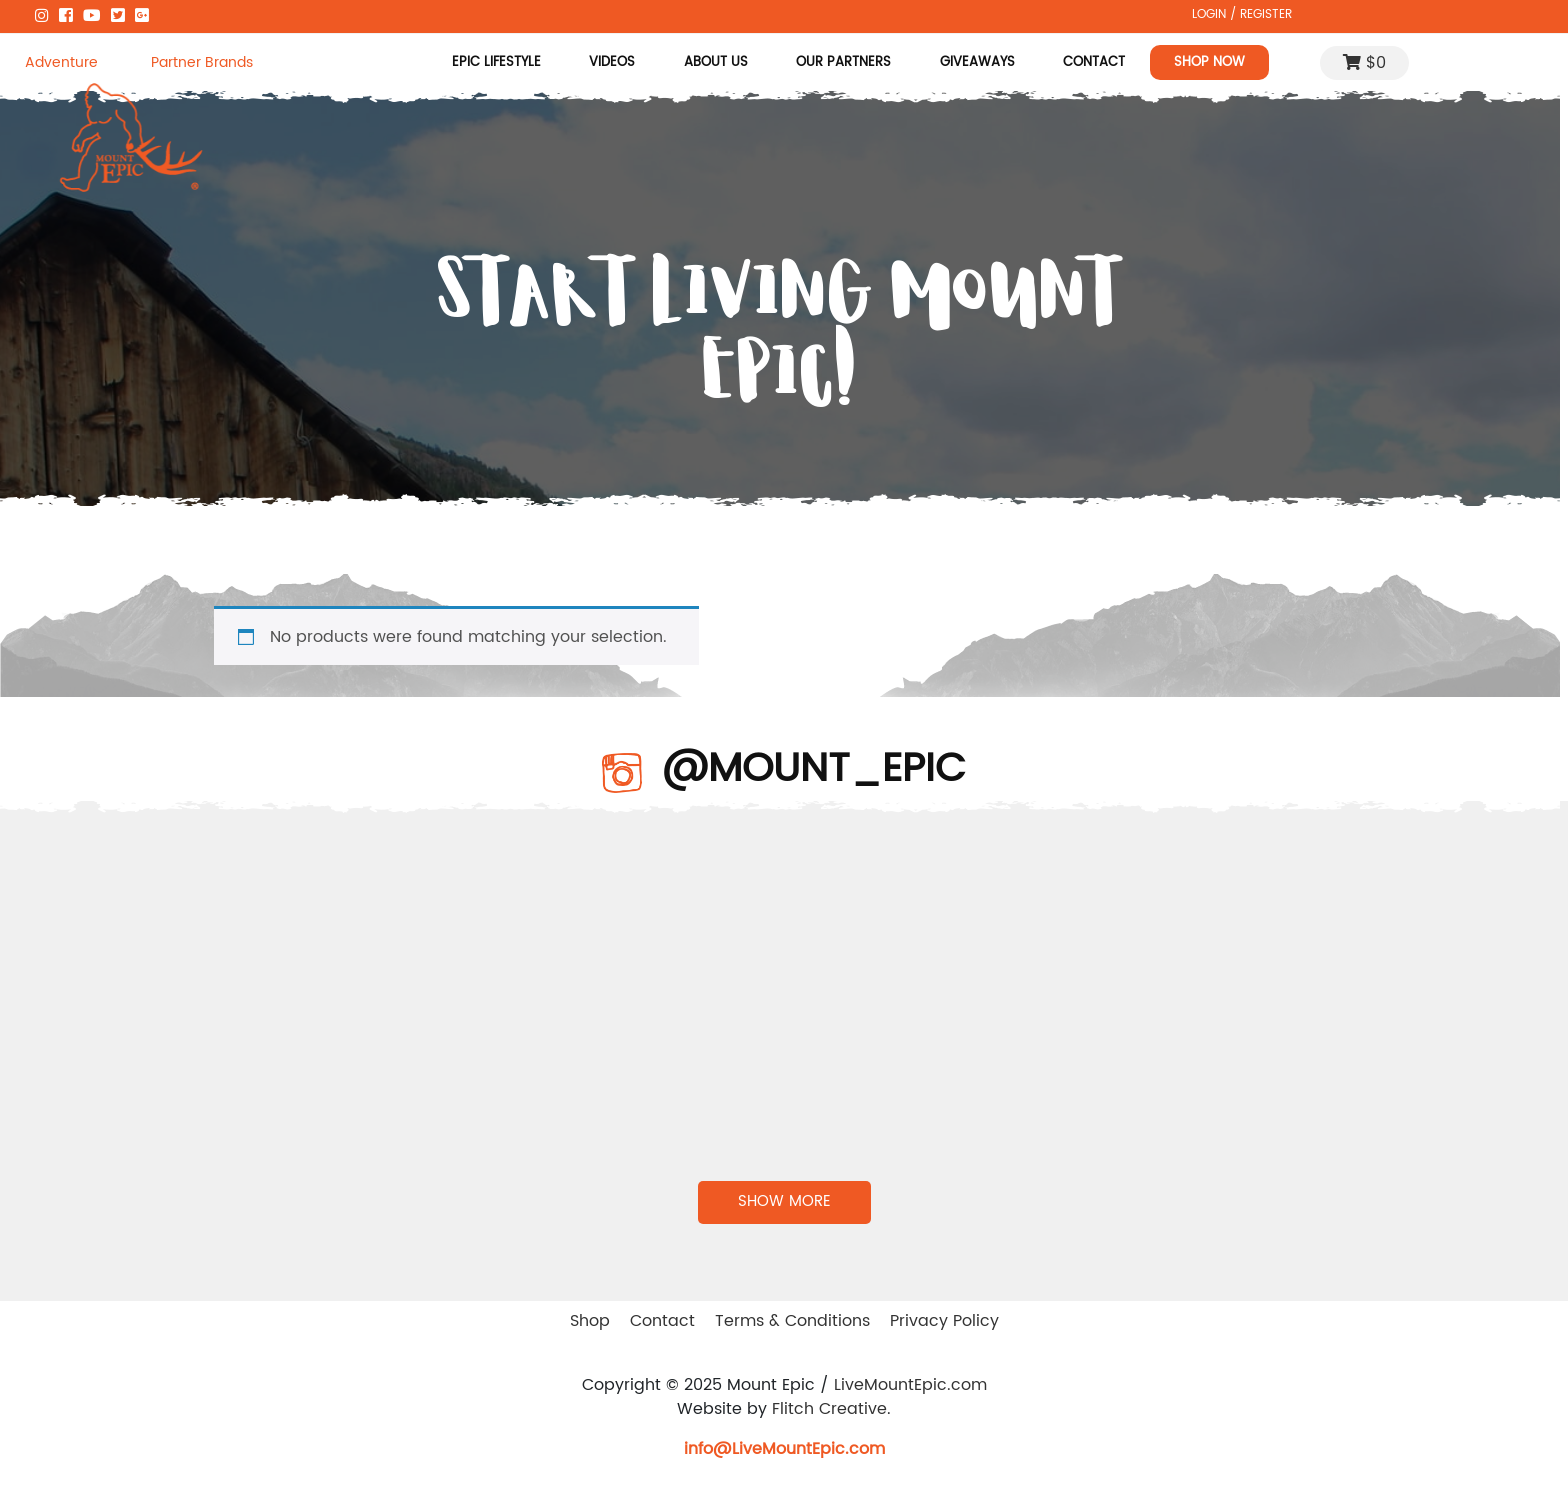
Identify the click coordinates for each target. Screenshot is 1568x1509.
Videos (613, 62)
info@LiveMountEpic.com (784, 1449)
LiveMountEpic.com (910, 1385)
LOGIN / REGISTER (1242, 14)
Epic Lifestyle (496, 62)
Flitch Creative (829, 1409)
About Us (716, 62)
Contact (1094, 62)
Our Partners (843, 62)
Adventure (61, 62)
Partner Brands (202, 62)
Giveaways (977, 62)
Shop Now (1209, 62)
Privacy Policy (944, 1321)
